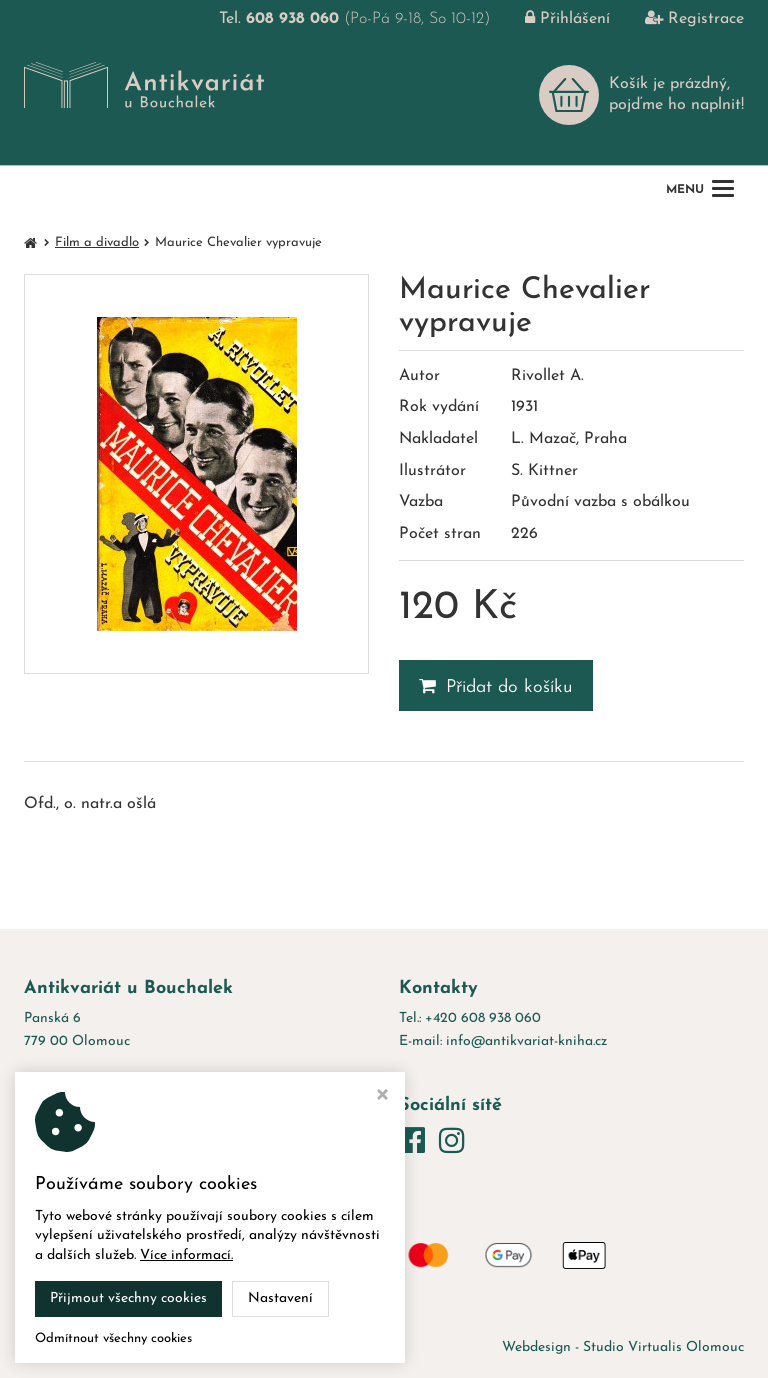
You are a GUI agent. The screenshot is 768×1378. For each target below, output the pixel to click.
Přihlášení (552, 19)
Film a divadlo (97, 242)
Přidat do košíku (496, 687)
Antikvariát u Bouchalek (223, 1347)
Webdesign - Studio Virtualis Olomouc (623, 1347)
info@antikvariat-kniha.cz (526, 1041)
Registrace (679, 19)
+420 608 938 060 (483, 1018)
